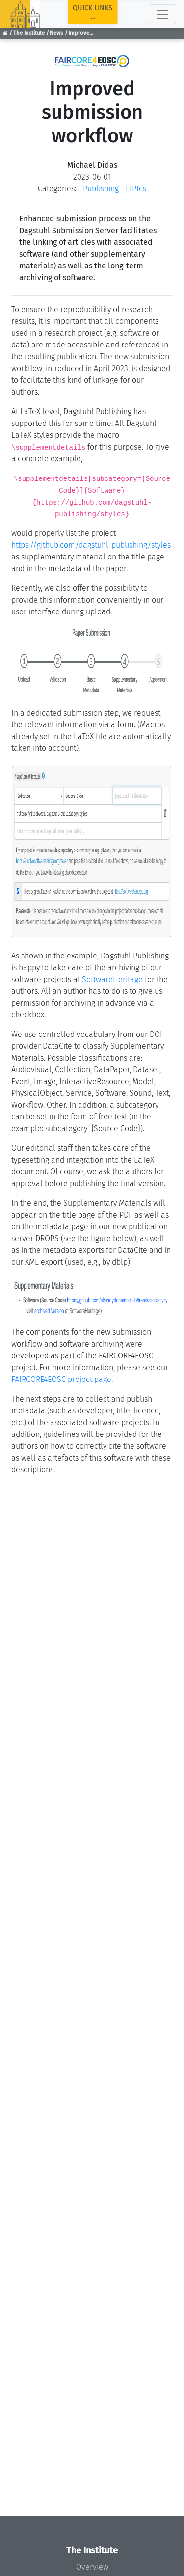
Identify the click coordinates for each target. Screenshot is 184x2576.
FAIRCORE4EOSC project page (61, 1379)
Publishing (101, 188)
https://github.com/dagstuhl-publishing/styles (91, 545)
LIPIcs (136, 188)
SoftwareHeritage (112, 979)
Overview (92, 2567)
